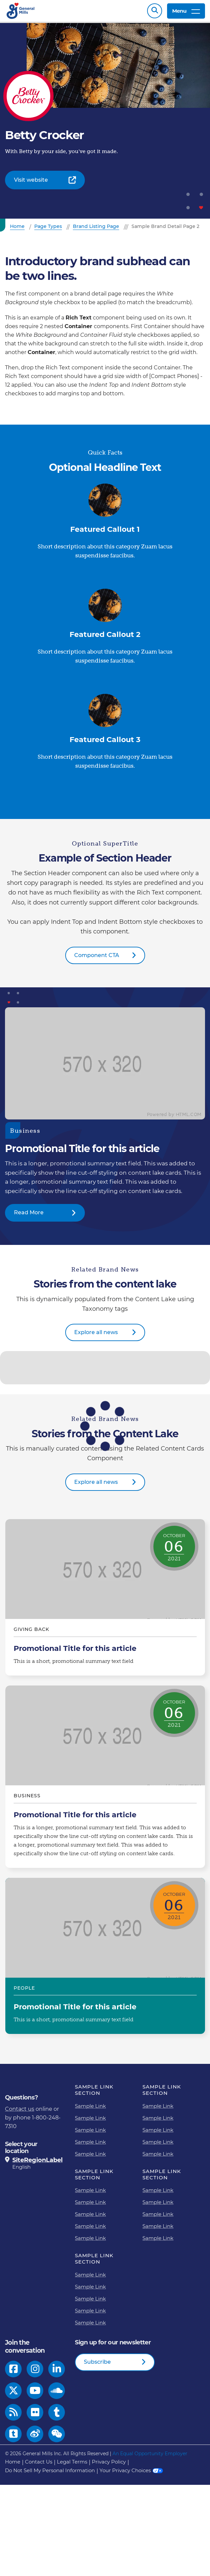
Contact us (19, 2112)
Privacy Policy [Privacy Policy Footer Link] (109, 2465)
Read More (29, 1216)
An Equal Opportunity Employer (149, 2457)
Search (154, 12)
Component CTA (96, 958)
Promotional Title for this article (105, 1600)
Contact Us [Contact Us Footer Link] (38, 2465)
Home (12, 2465)
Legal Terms (72, 2465)
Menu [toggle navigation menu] (186, 12)
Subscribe (97, 2365)
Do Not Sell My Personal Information (50, 2474)
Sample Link (90, 2109)
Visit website (31, 183)
